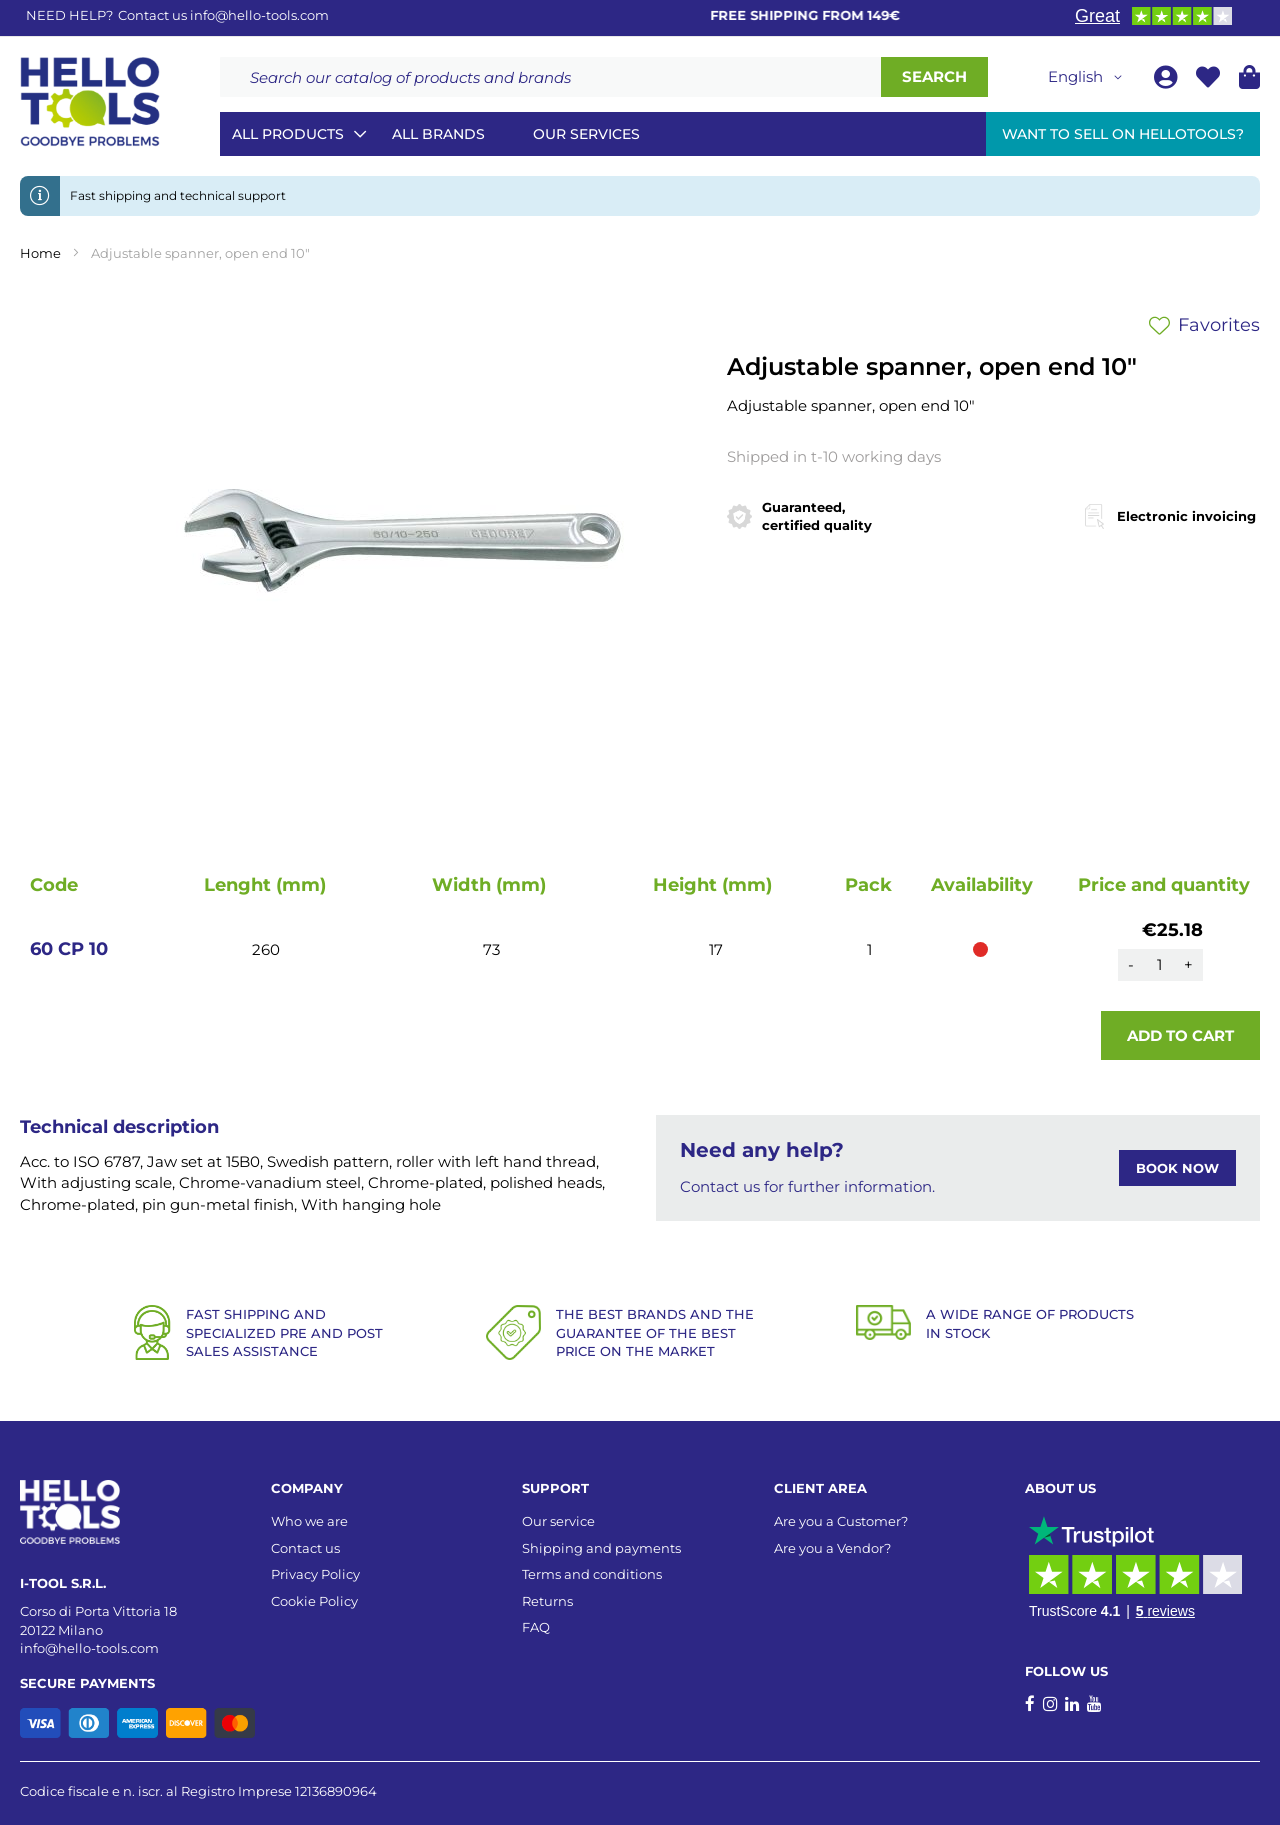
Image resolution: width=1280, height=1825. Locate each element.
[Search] (934, 77)
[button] (1088, 77)
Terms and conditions (592, 1574)
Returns (547, 1601)
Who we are (309, 1521)
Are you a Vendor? (832, 1548)
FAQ (536, 1627)
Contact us (305, 1548)
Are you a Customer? (841, 1521)
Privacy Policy (315, 1574)
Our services (586, 134)
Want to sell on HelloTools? (1123, 134)
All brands (438, 134)
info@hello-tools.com (259, 15)
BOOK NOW (1177, 1168)
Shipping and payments (601, 1548)
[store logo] (90, 102)
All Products (288, 134)
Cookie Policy (314, 1601)
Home (40, 253)
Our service (558, 1521)
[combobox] (550, 77)
